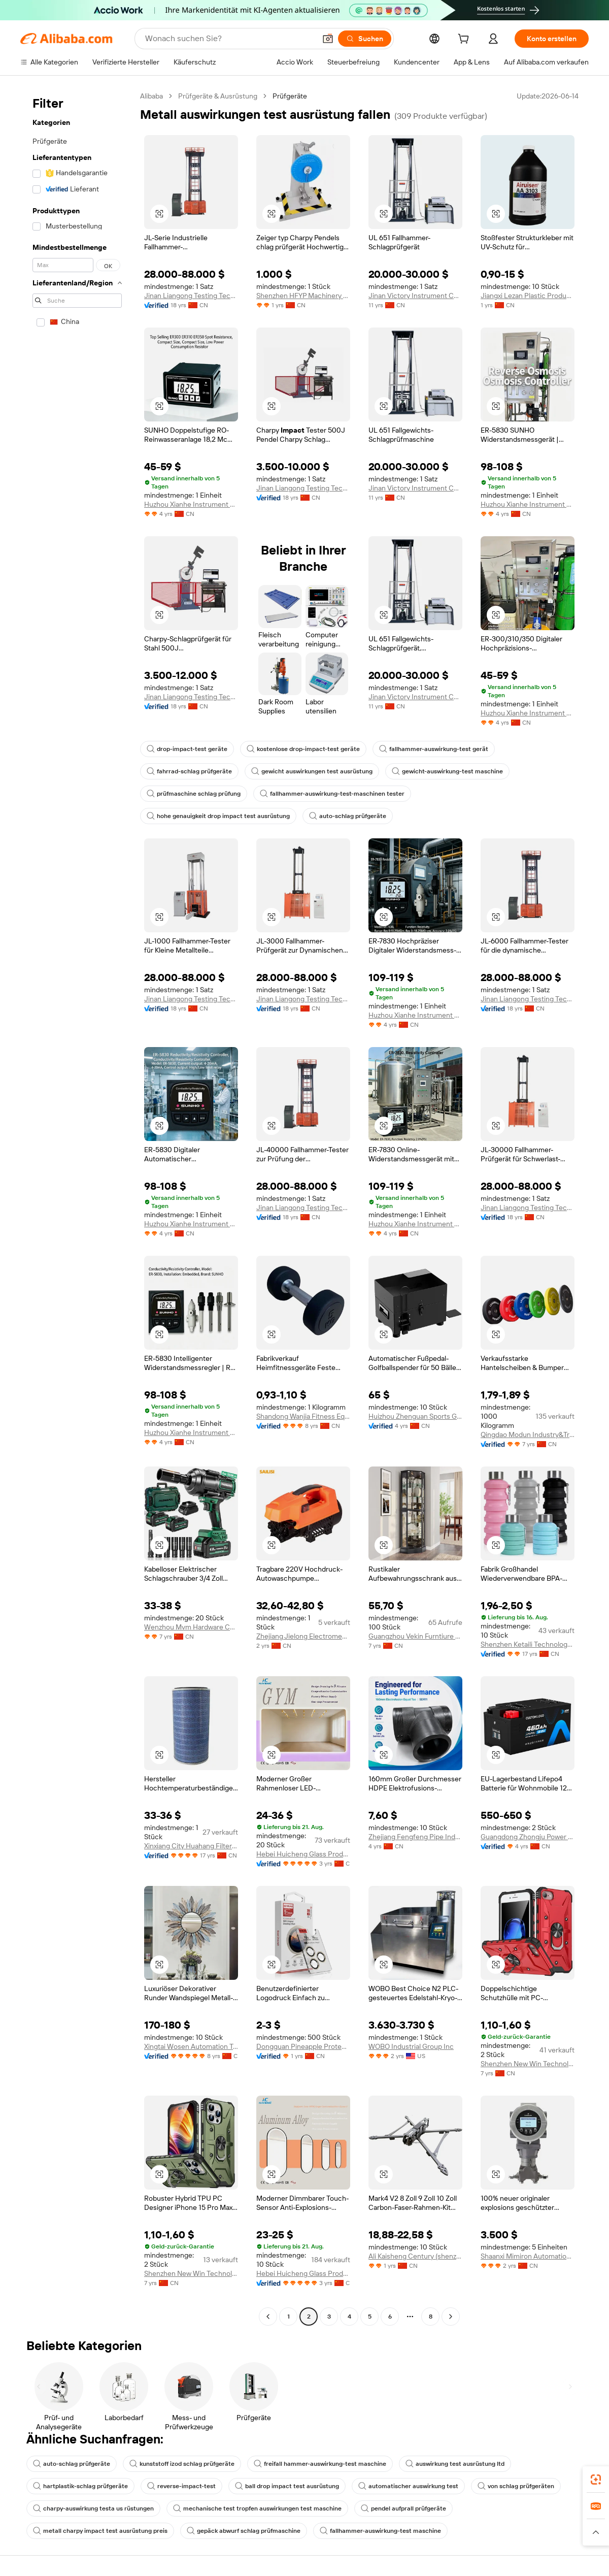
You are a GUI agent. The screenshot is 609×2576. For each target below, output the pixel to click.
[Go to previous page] (268, 2316)
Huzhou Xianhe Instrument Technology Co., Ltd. (191, 504)
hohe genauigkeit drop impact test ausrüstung (218, 816)
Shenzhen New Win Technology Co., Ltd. (527, 2064)
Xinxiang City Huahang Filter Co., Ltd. (191, 1846)
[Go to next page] (451, 2316)
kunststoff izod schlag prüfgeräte (181, 2464)
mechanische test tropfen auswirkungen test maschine (257, 2508)
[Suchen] (364, 38)
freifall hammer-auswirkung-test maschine (320, 2464)
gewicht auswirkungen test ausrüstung (312, 771)
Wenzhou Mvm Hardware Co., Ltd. (191, 1627)
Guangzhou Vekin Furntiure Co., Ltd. (415, 1636)
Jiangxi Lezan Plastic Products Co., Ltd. (527, 295)
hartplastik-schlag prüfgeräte (80, 2486)
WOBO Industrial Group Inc (411, 2046)
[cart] (465, 40)
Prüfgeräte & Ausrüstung (217, 96)
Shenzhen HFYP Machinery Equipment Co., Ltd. (303, 295)
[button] (328, 38)
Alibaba (151, 96)
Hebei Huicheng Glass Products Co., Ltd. (303, 1854)
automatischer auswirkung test (408, 2486)
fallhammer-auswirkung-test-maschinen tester (332, 794)
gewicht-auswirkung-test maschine (447, 771)
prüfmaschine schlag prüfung (194, 794)
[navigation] (77, 1207)
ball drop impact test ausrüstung (287, 2486)
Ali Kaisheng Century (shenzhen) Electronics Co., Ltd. (415, 2256)
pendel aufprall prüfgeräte (403, 2508)
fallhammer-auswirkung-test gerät (433, 749)
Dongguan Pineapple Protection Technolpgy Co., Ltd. (303, 2046)
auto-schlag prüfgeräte (347, 816)
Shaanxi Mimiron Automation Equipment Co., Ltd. (527, 2256)
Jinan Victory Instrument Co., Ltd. (415, 295)
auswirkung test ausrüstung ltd (454, 2464)
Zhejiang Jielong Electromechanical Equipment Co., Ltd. (303, 1636)
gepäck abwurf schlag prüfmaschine (243, 2531)
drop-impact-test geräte (187, 749)
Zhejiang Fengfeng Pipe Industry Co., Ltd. (415, 1837)
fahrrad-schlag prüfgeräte (189, 771)
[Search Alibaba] (229, 38)
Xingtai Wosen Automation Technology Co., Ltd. (191, 2046)
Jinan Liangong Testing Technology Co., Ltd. (191, 295)
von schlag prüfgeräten (516, 2486)
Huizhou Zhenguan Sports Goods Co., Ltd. (415, 1416)
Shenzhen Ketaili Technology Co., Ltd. (527, 1644)
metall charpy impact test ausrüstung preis (100, 2531)
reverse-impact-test (181, 2486)
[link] (596, 2479)
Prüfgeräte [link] (290, 96)
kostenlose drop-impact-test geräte (303, 749)
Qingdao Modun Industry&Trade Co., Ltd (527, 1434)
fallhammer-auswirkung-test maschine (380, 2531)
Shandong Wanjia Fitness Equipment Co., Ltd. (303, 1416)
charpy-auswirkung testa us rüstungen (93, 2508)
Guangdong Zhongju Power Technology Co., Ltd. (527, 1837)
